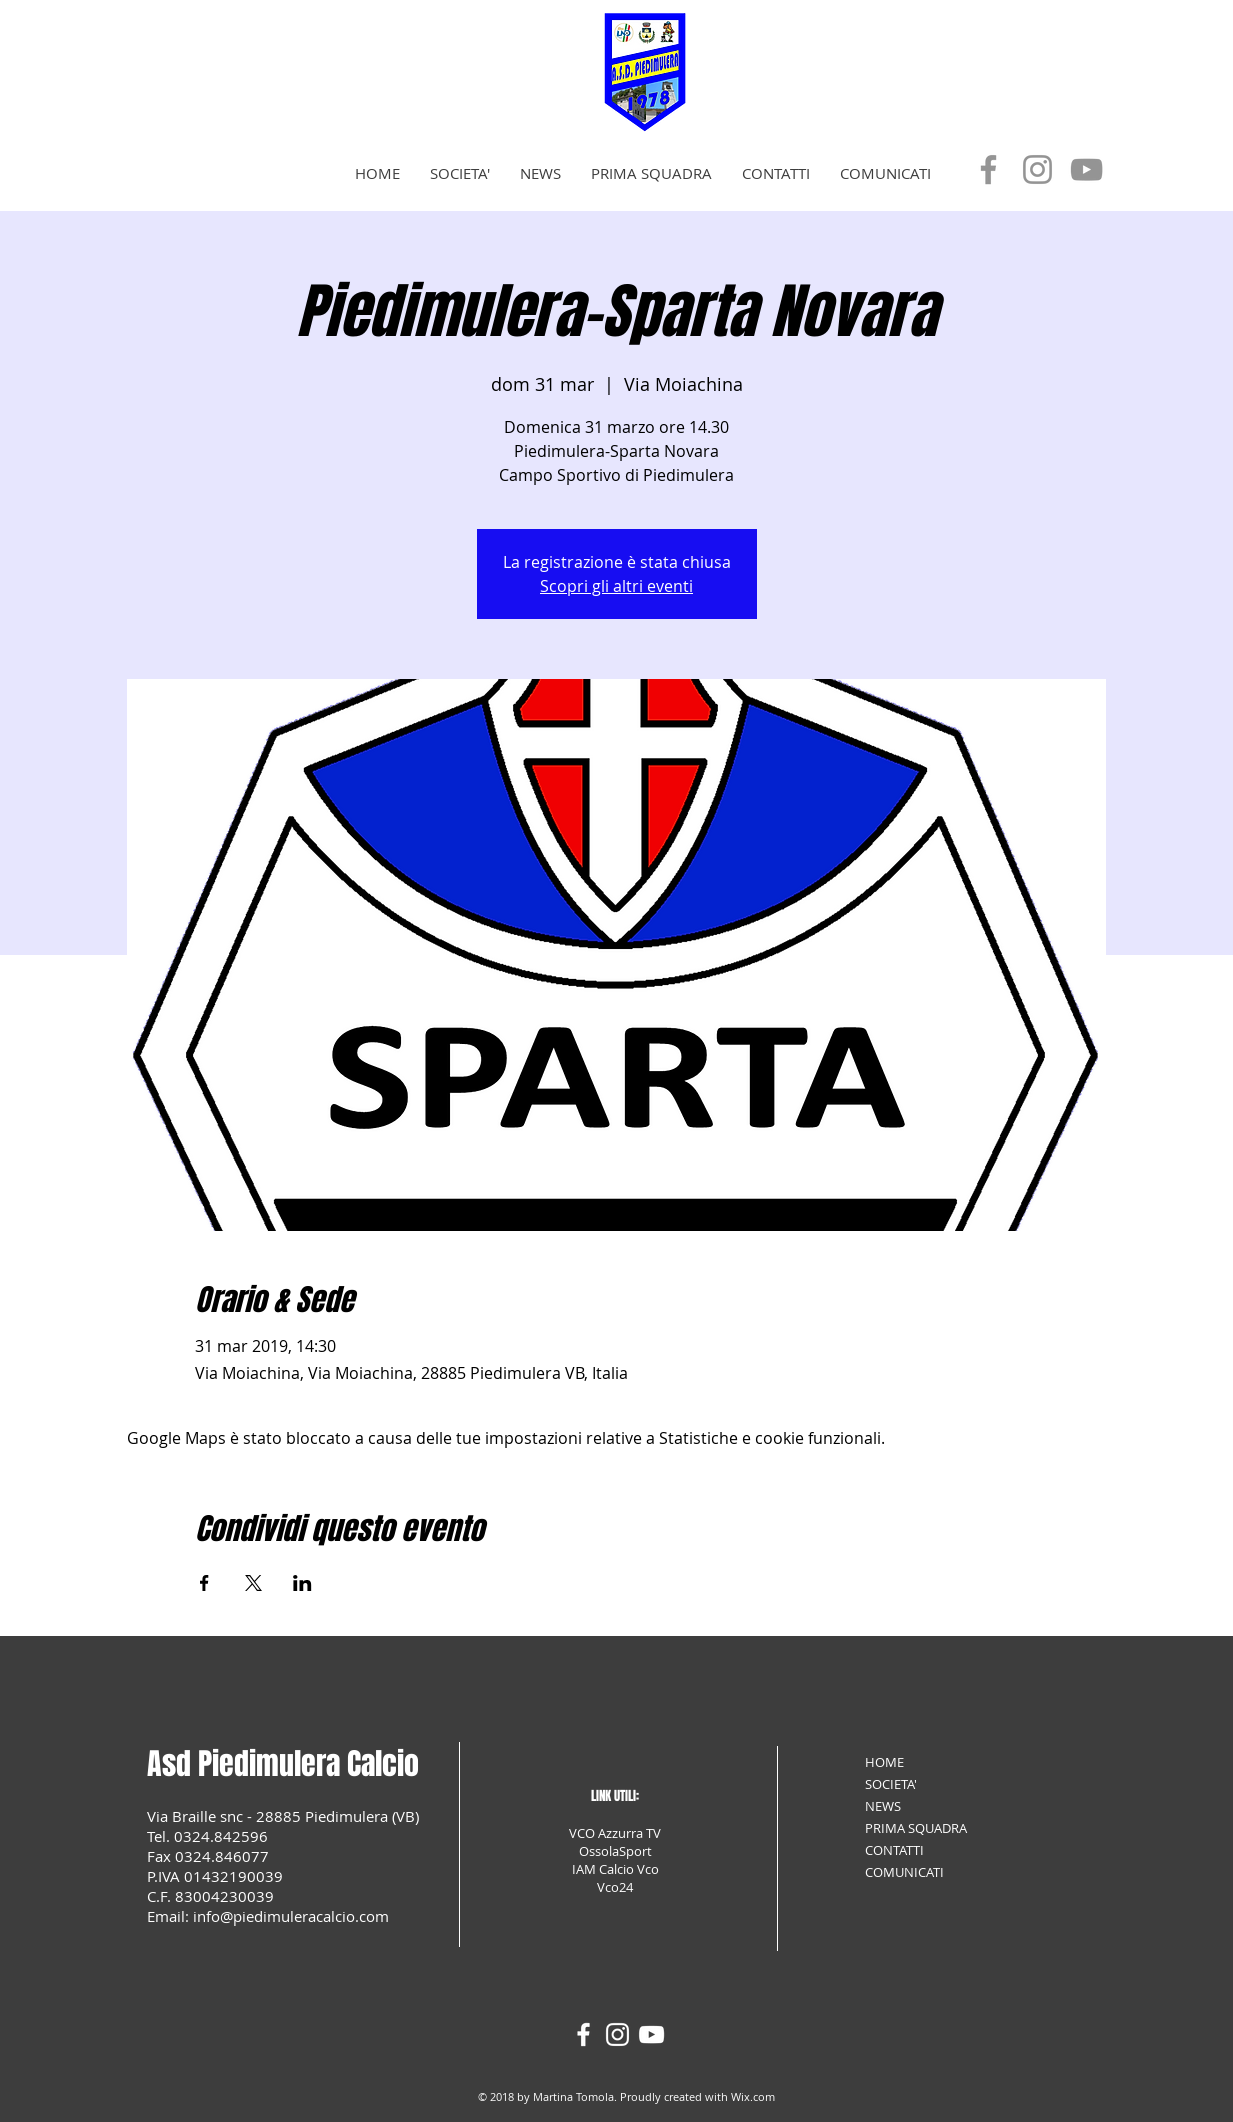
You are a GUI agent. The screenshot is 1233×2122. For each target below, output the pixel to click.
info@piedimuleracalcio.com (291, 1916)
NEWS (883, 1806)
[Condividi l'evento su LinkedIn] (302, 1583)
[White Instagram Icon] (617, 2034)
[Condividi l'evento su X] (253, 1583)
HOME (884, 1762)
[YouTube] (1086, 169)
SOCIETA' (891, 1784)
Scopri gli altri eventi (616, 586)
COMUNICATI (904, 1872)
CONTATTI (894, 1850)
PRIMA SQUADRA (916, 1828)
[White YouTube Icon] (651, 2034)
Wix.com (753, 2096)
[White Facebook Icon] (583, 2034)
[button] (460, 173)
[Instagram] (1037, 169)
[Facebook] (988, 169)
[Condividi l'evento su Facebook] (204, 1583)
